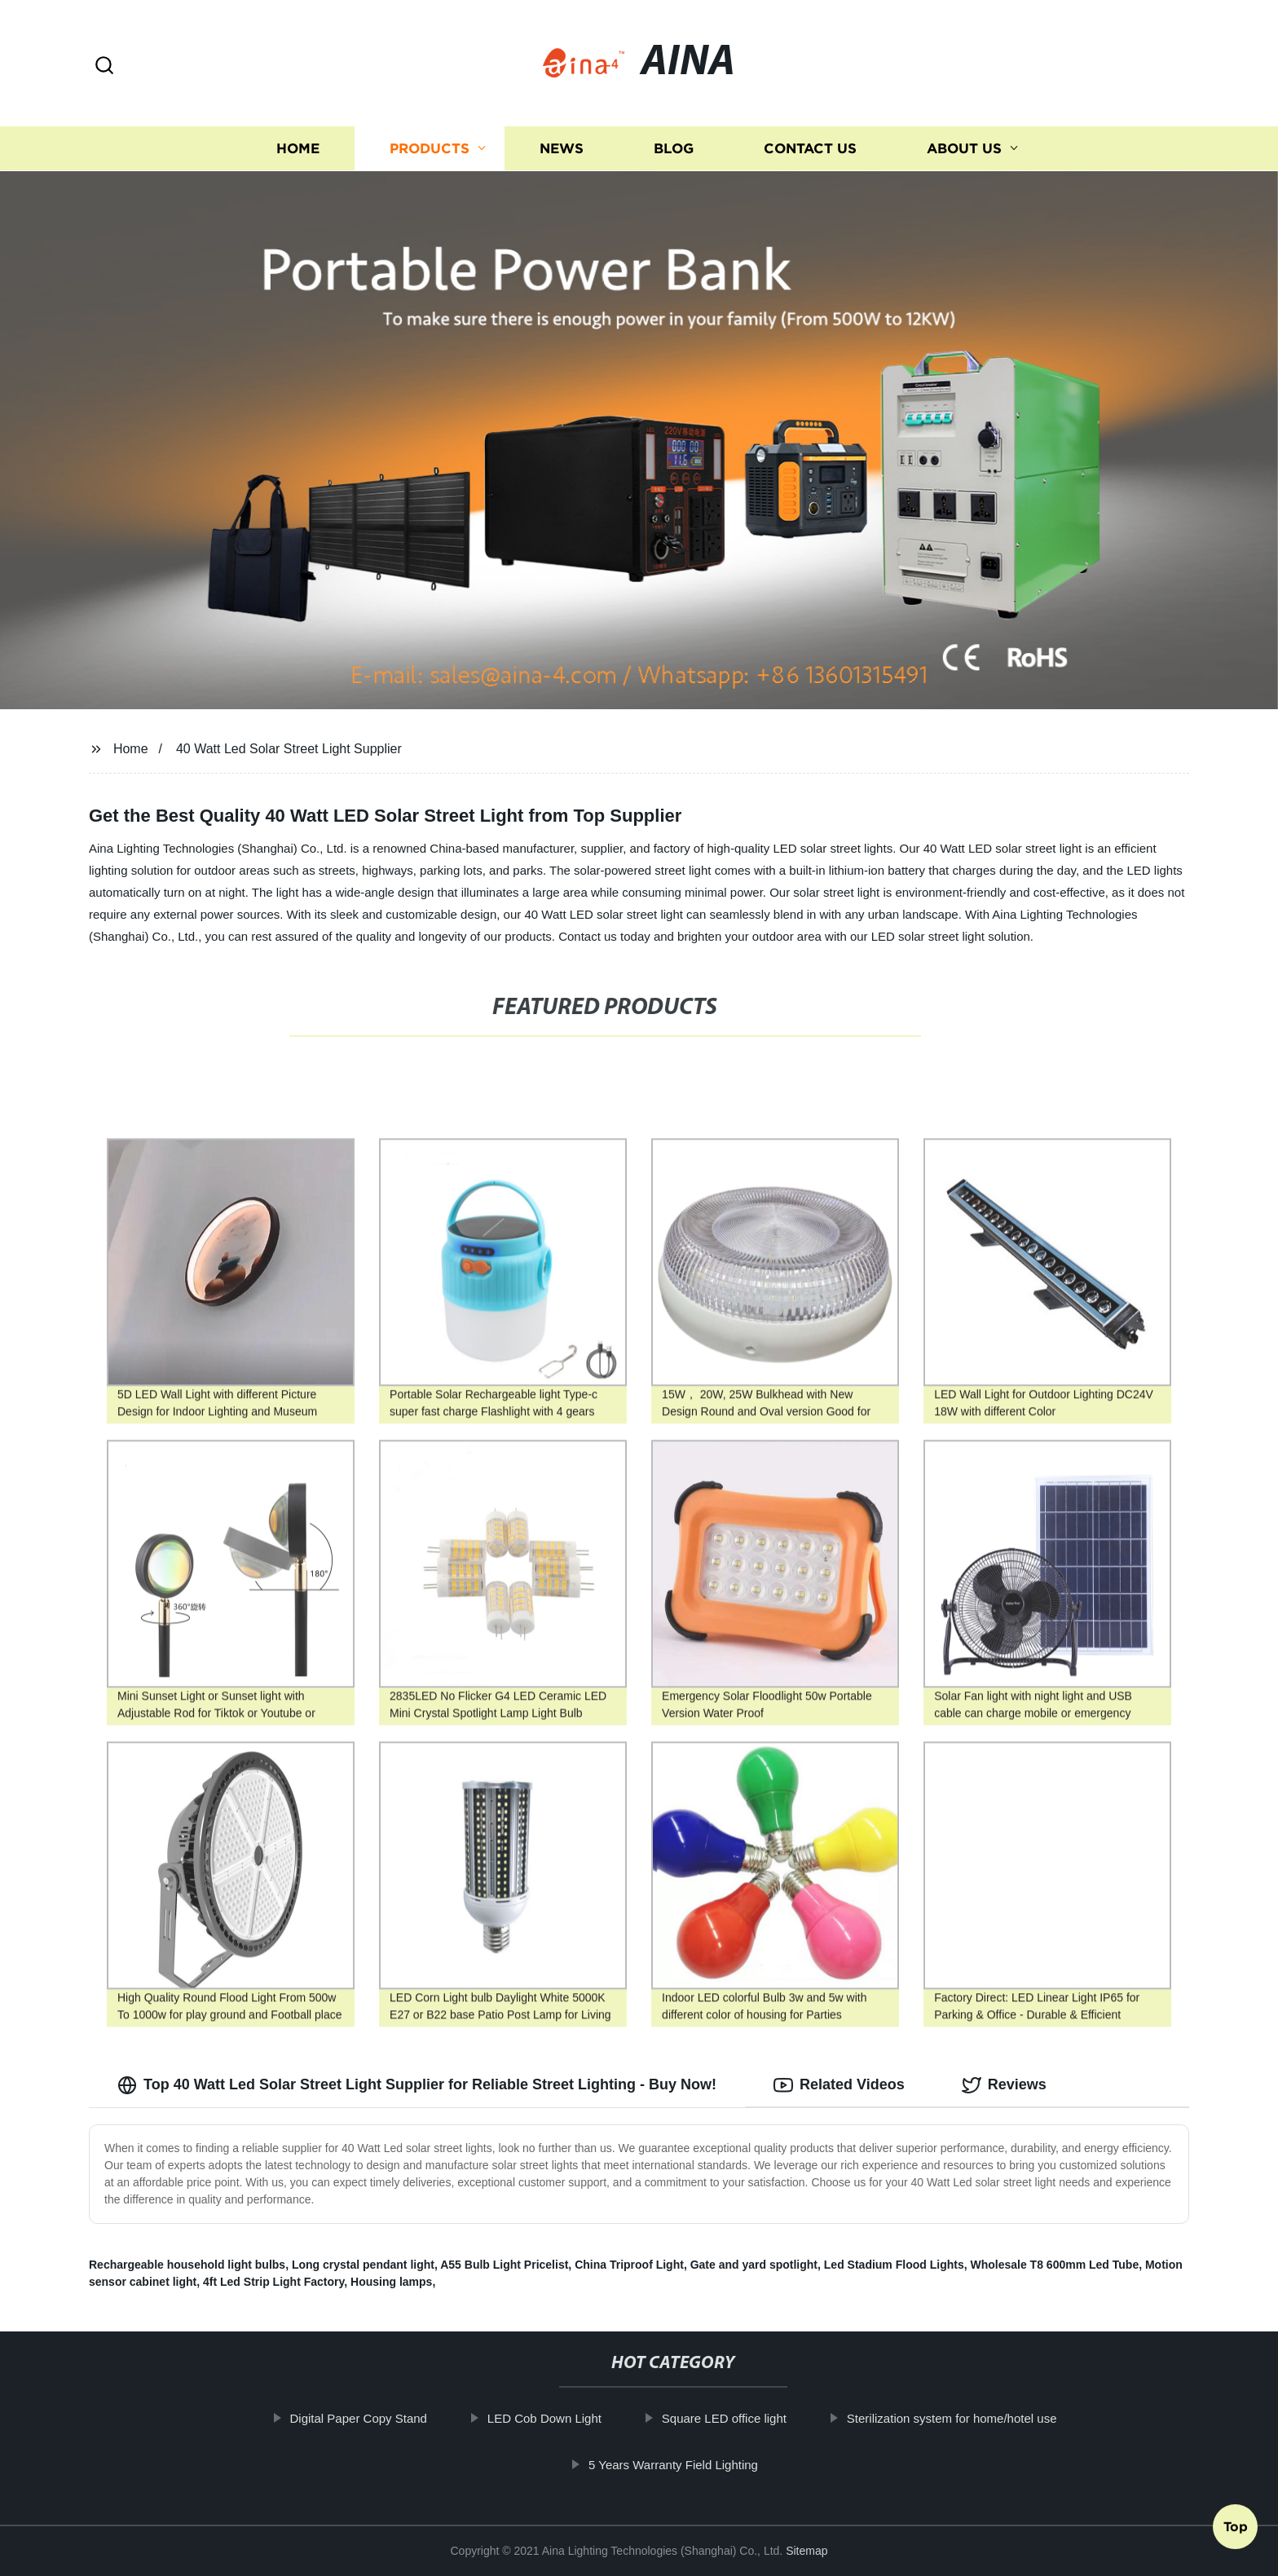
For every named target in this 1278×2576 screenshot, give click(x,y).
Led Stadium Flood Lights (894, 2264)
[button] (104, 66)
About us (964, 149)
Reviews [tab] (1004, 2085)
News (562, 149)
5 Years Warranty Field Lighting (697, 2465)
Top (1235, 2532)
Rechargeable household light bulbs (187, 2264)
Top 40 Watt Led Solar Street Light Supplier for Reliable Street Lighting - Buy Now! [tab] (416, 2085)
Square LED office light (748, 2418)
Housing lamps (391, 2281)
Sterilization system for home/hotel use (976, 2418)
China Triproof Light (629, 2264)
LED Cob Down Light (569, 2418)
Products (429, 149)
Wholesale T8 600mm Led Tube (1054, 2264)
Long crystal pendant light (363, 2264)
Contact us (810, 149)
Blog (674, 149)
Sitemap (806, 2550)
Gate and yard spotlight (753, 2264)
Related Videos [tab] (839, 2085)
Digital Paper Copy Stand (383, 2418)
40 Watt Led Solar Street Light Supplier (289, 749)
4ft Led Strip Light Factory (273, 2281)
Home (298, 149)
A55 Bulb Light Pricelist (504, 2264)
